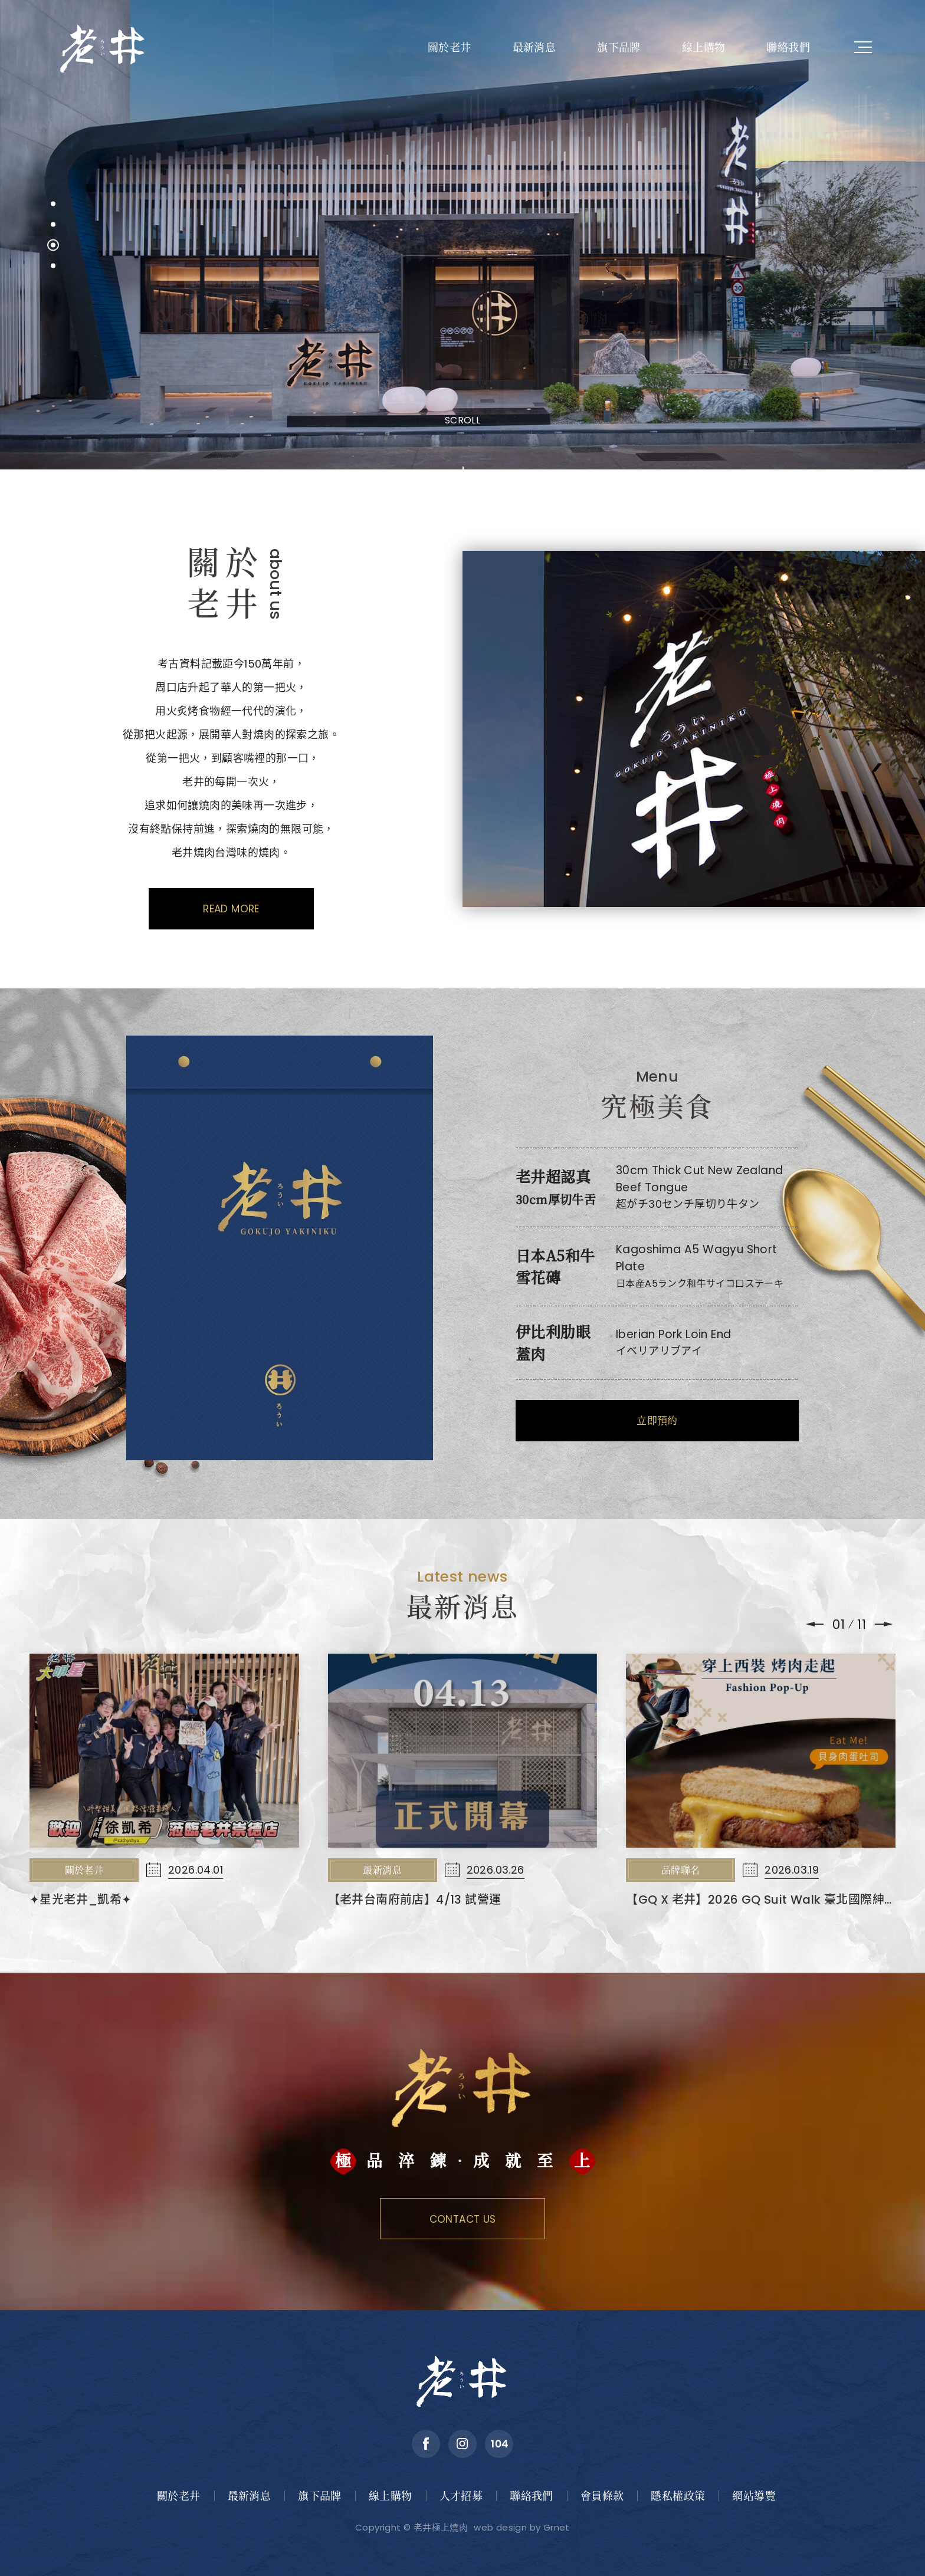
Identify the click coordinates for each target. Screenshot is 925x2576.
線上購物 (704, 46)
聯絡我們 (788, 46)
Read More (231, 909)
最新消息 (534, 46)
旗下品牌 (619, 46)
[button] (53, 204)
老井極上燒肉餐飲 (103, 47)
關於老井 (449, 46)
